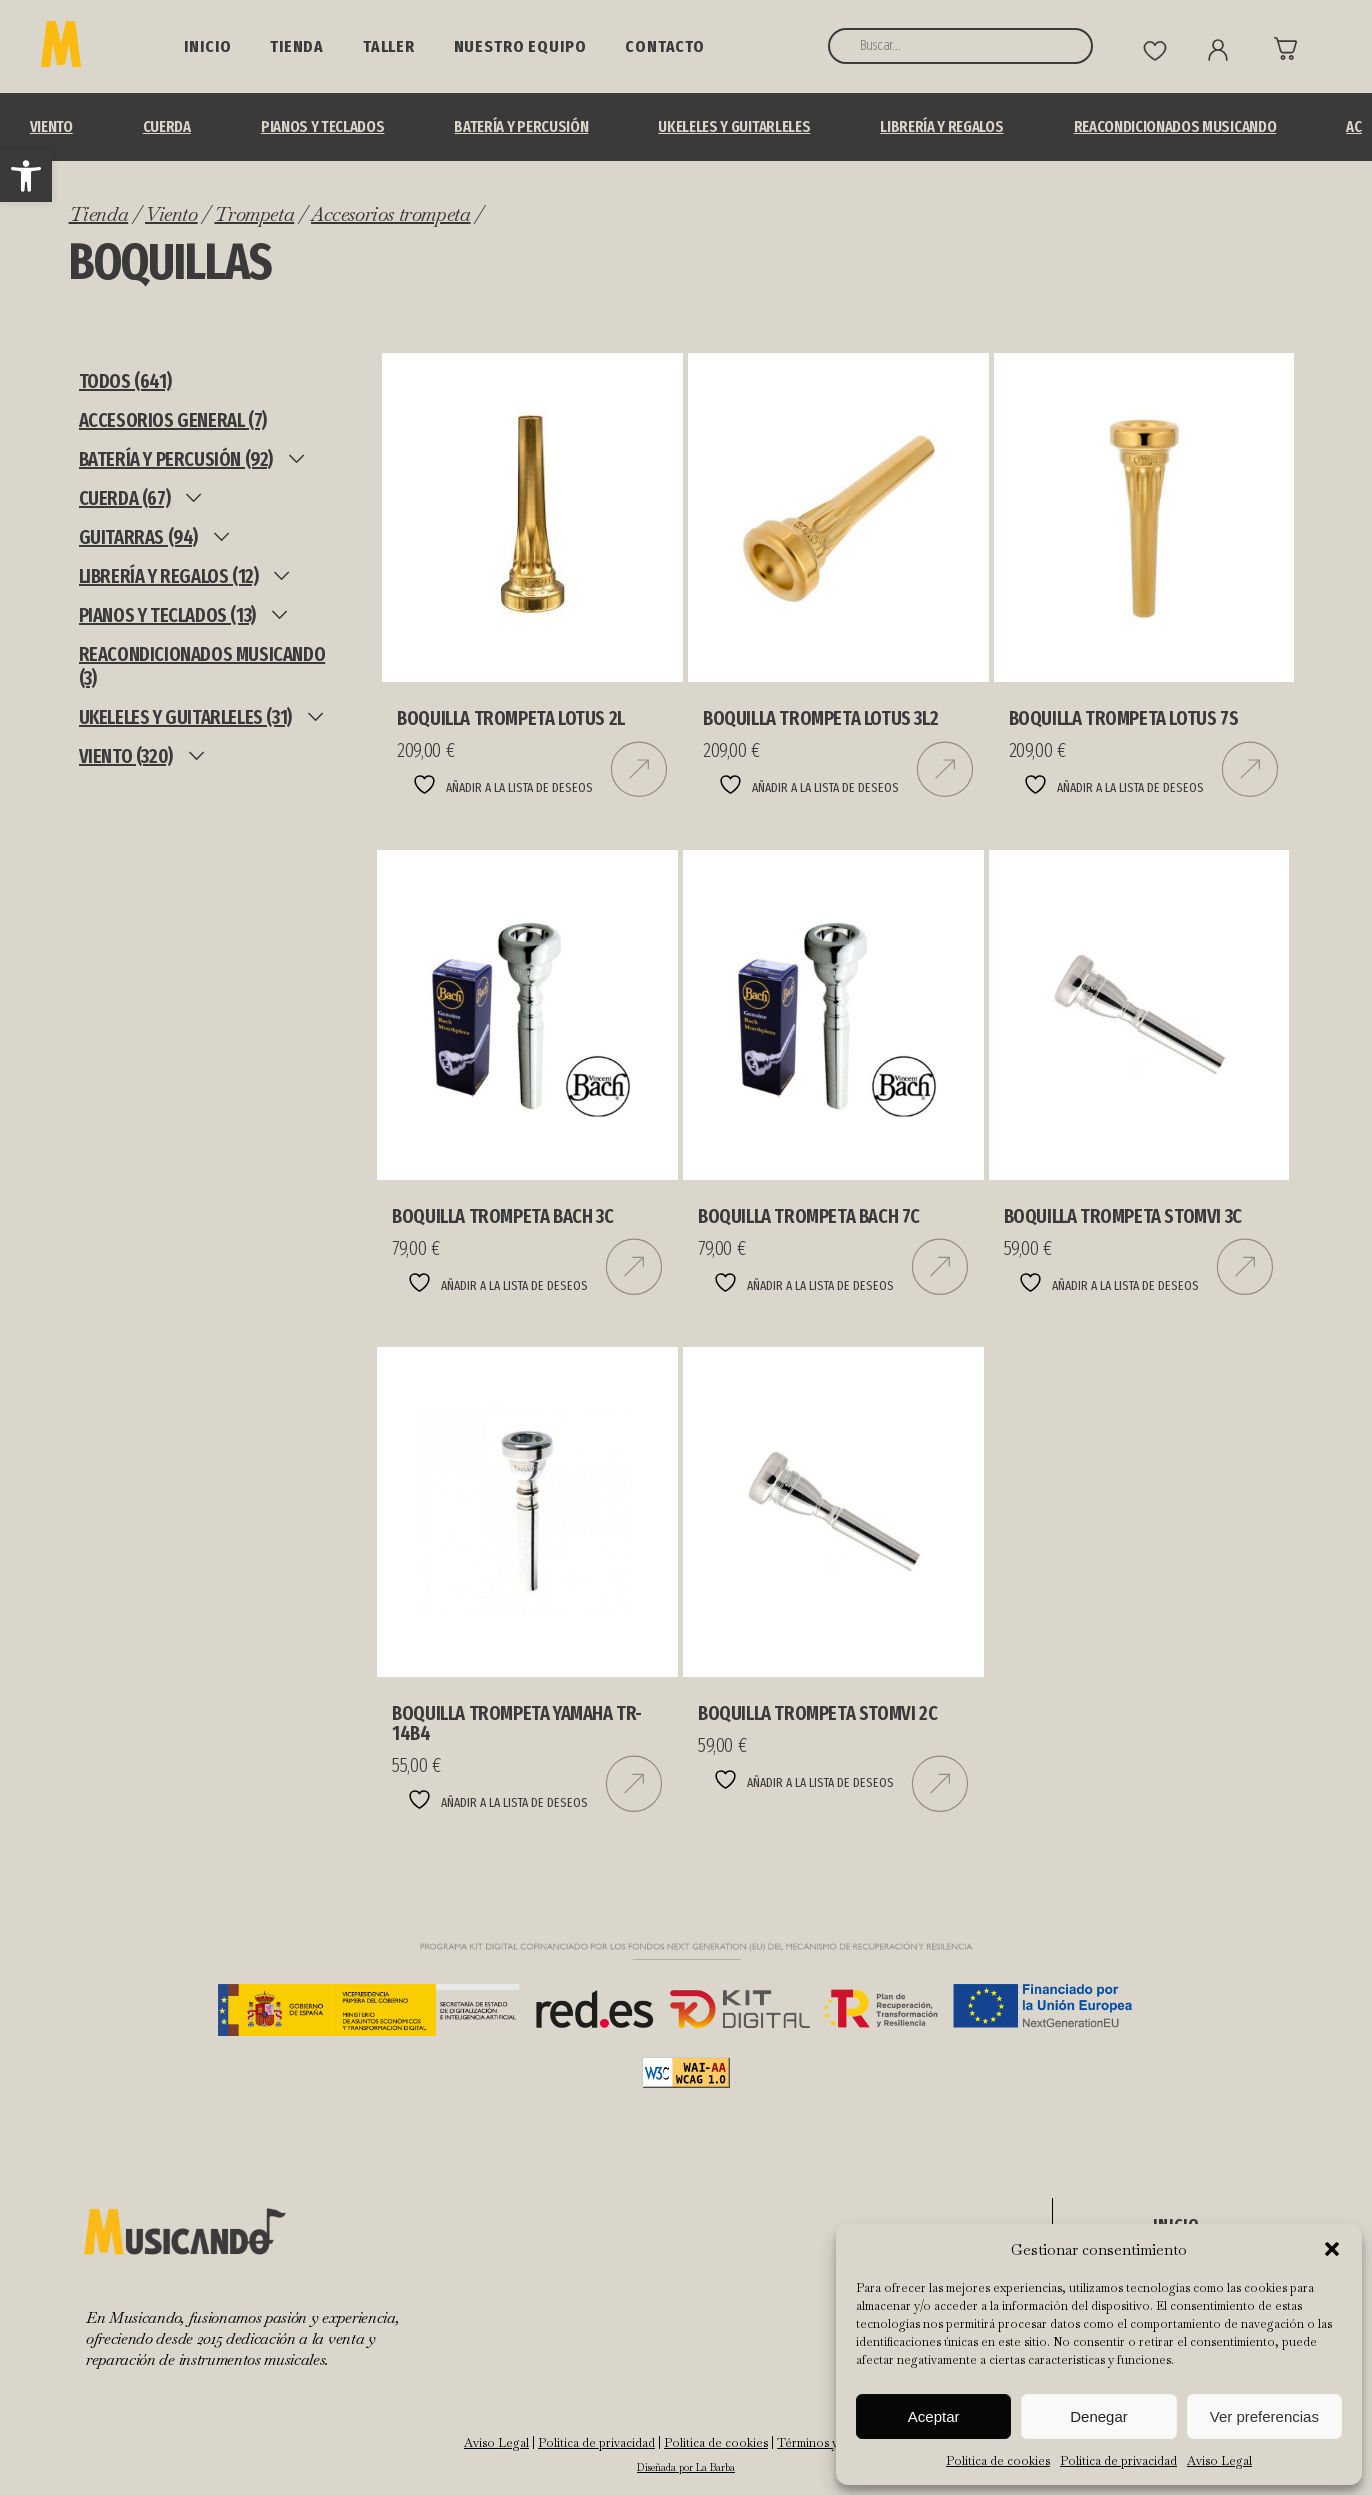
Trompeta (254, 214)
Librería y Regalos (941, 126)
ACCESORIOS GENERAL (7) (173, 420)
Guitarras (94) (138, 537)
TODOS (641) (125, 381)
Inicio (207, 46)
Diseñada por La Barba (686, 2467)
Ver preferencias (1264, 2416)
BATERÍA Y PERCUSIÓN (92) (176, 459)
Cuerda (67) (125, 498)
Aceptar (934, 2416)
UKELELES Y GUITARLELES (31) (185, 717)
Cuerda (167, 126)
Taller (389, 46)
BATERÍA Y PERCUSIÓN (521, 126)
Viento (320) (126, 756)
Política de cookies (998, 2461)
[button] (26, 176)
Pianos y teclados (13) (167, 615)
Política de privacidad (1118, 2461)
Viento (51, 126)
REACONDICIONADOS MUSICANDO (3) (202, 666)
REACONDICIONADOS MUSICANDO (1175, 126)
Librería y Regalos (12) (169, 576)
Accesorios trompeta (390, 214)
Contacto (665, 46)
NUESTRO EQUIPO (520, 46)
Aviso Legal (1219, 2461)
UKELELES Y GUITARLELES (734, 126)
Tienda (297, 46)
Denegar (1099, 2416)
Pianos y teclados (323, 126)
